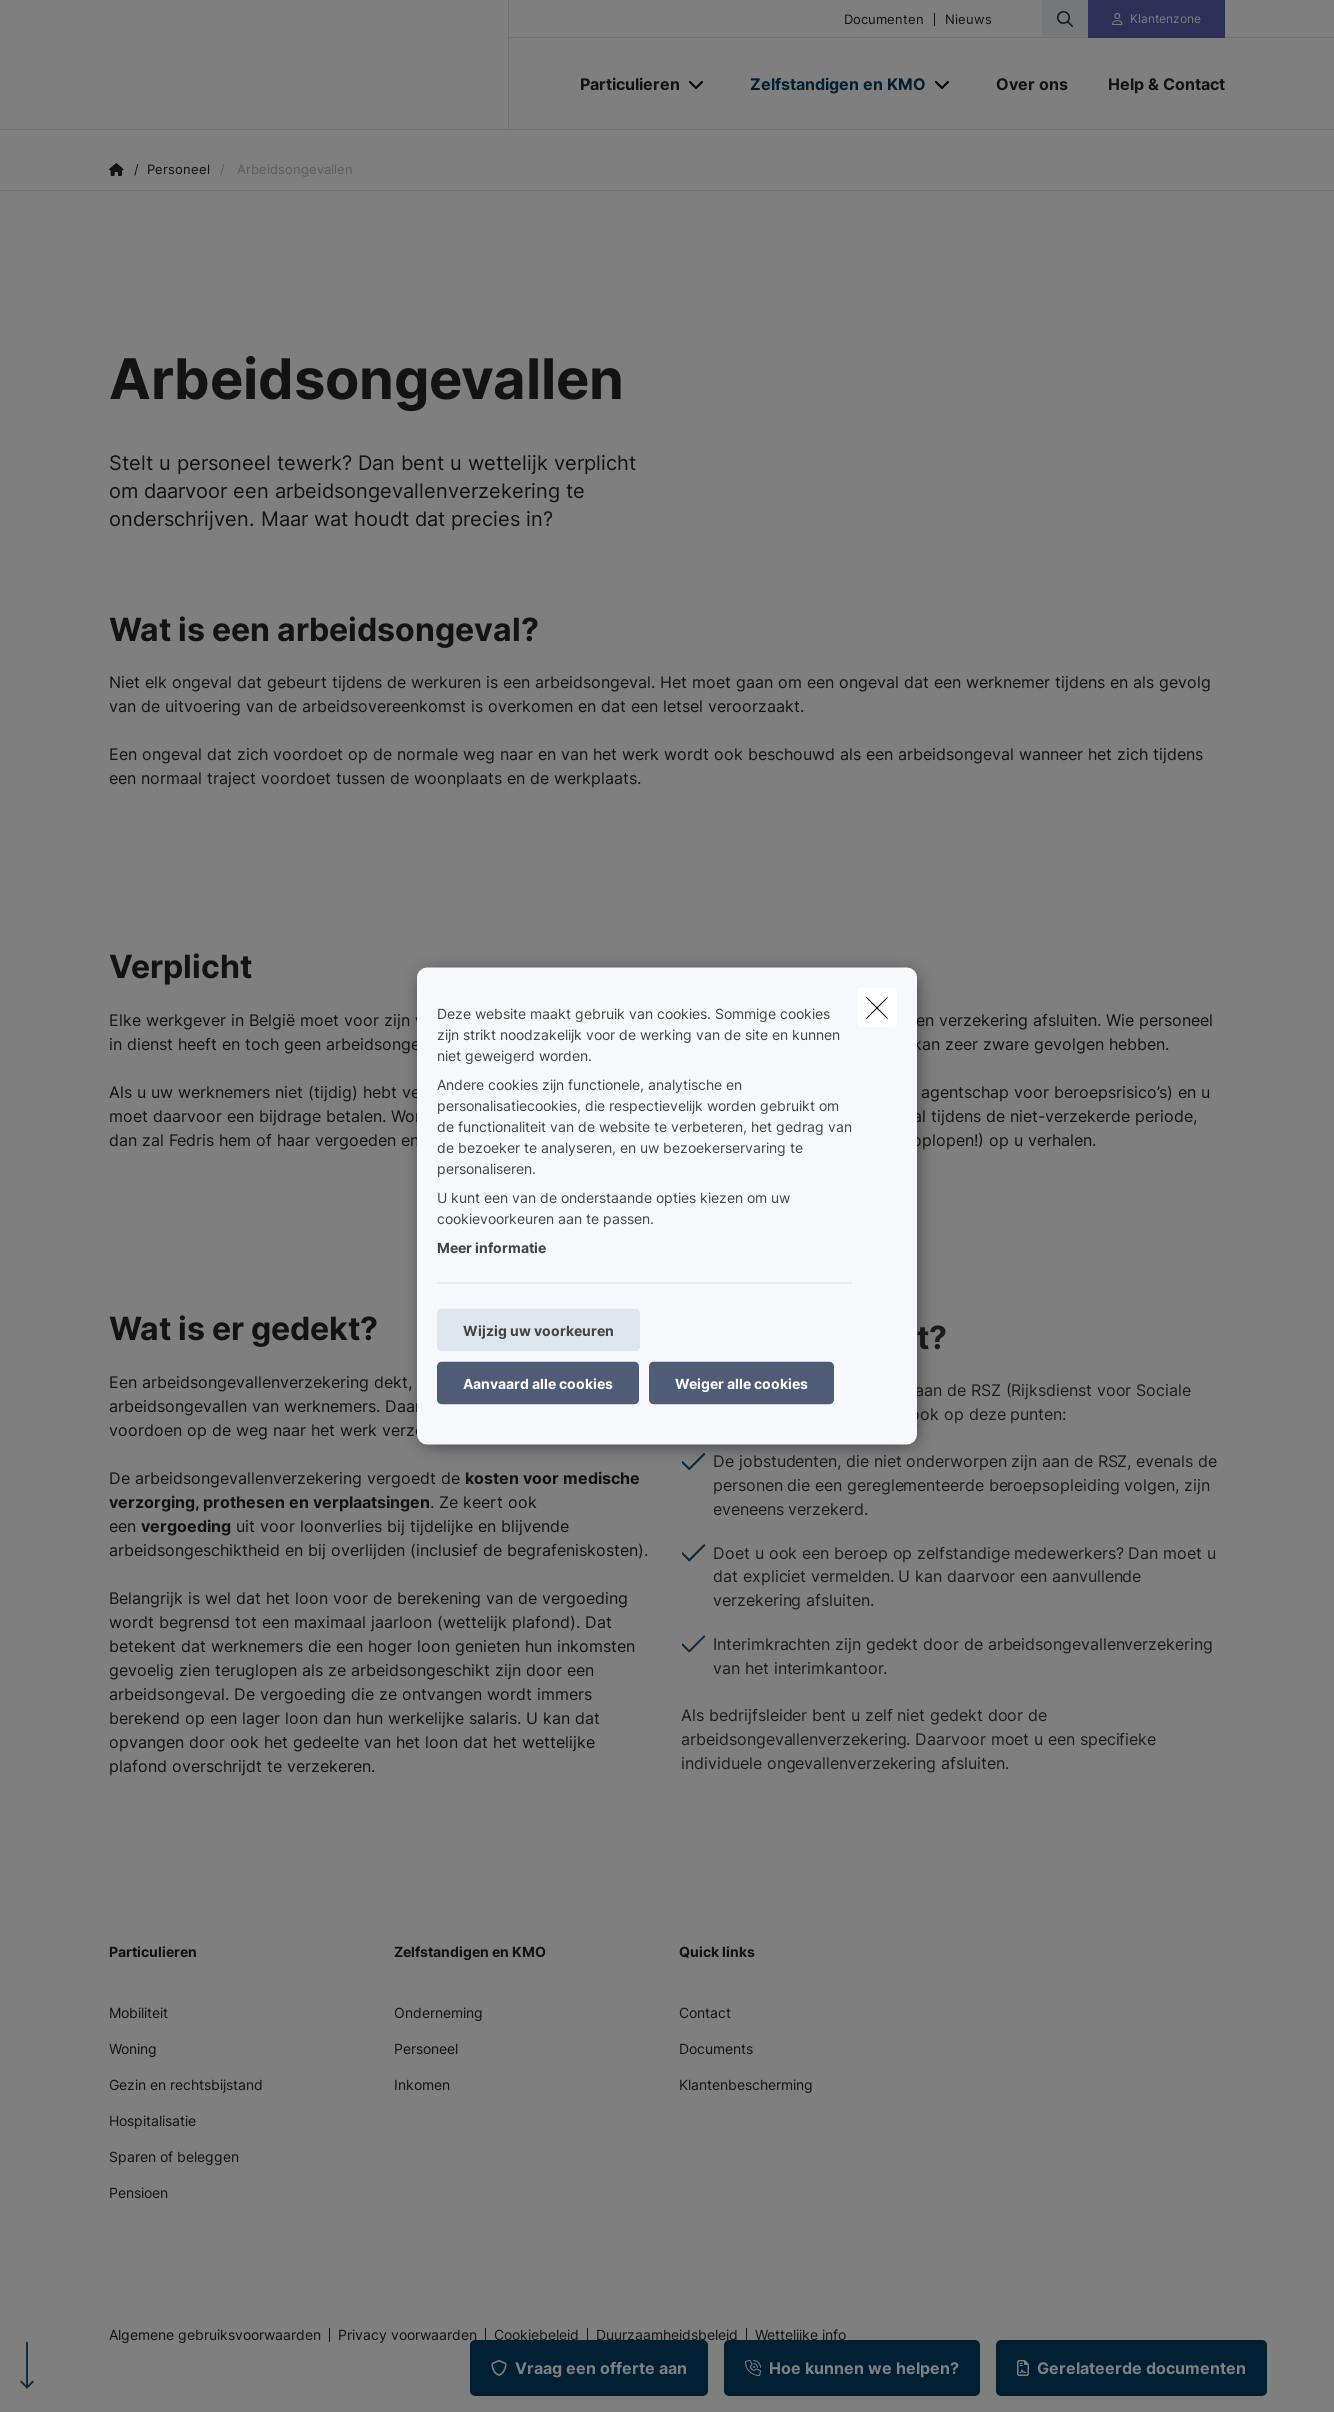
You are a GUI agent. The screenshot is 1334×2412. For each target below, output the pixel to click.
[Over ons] (1032, 84)
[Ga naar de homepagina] (309, 65)
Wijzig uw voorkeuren (538, 1330)
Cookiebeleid (536, 2335)
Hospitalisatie (152, 2120)
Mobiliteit (138, 2012)
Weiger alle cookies (741, 1383)
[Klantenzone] (1157, 19)
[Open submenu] (697, 84)
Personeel (426, 2048)
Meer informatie (491, 1247)
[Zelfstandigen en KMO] (830, 84)
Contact (705, 2012)
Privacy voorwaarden (407, 2335)
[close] (877, 1008)
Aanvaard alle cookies (538, 1383)
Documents (716, 2048)
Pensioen (138, 2192)
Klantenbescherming (746, 2084)
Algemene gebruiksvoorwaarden (215, 2335)
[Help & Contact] (1156, 84)
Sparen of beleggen (174, 2156)
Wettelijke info (800, 2335)
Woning (133, 2048)
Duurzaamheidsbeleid (667, 2335)
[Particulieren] (622, 84)
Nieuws (968, 19)
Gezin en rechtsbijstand (186, 2084)
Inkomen (422, 2084)
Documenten (884, 19)
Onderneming (438, 2012)
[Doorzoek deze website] (1065, 19)
